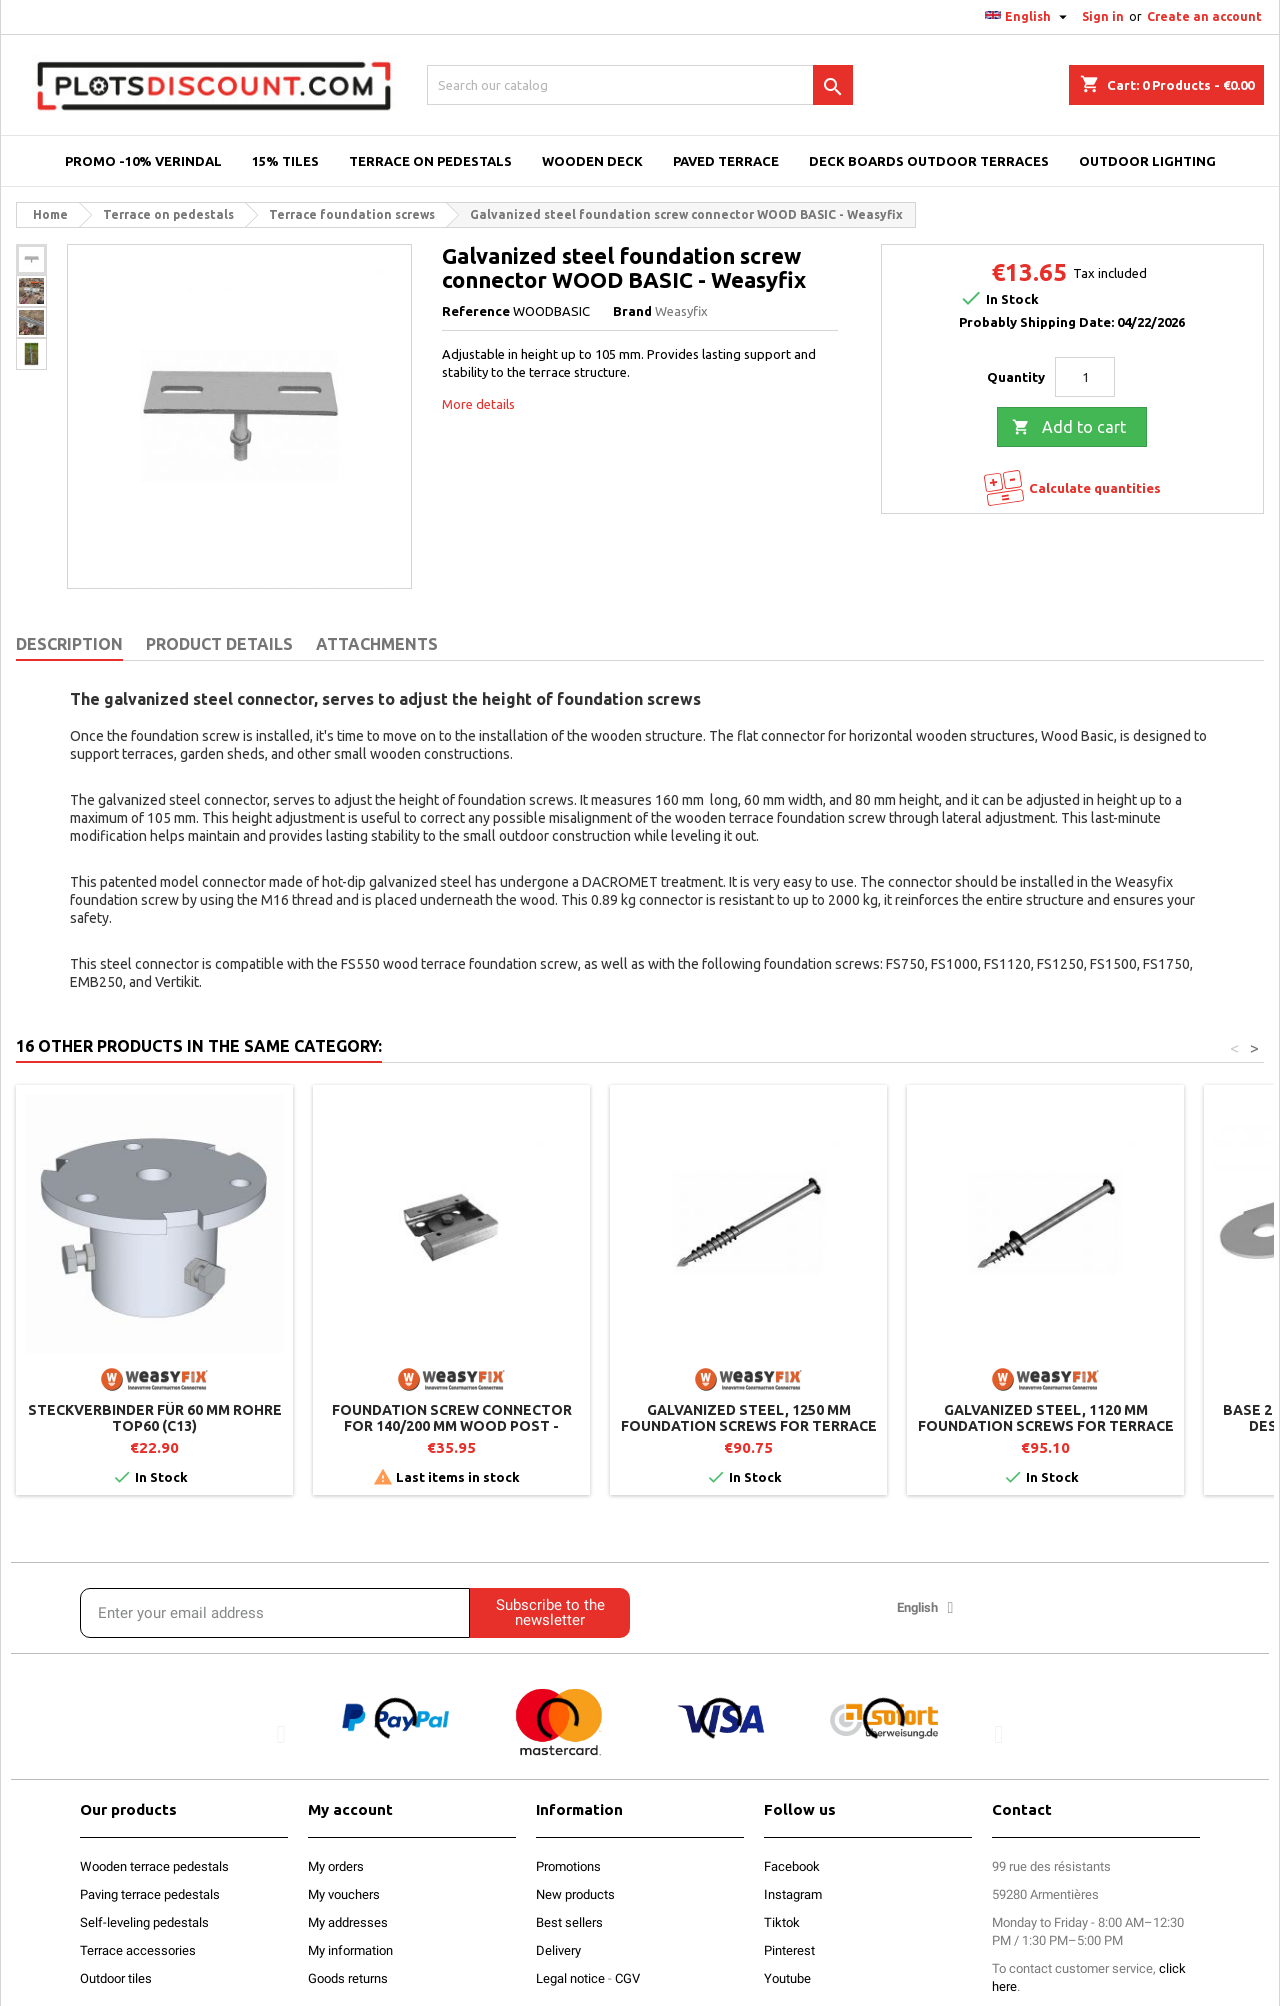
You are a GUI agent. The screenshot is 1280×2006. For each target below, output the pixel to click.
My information (350, 1950)
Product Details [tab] (219, 644)
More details (478, 404)
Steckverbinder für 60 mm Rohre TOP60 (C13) (155, 1418)
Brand (632, 311)
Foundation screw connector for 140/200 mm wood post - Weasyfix (452, 1426)
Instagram (793, 1894)
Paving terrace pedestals (150, 1894)
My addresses (348, 1922)
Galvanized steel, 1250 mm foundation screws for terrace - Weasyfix (749, 1426)
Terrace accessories (138, 1950)
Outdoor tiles (116, 1978)
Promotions (568, 1866)
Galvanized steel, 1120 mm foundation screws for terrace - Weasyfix (1046, 1426)
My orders (336, 1866)
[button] (281, 1733)
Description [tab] (69, 644)
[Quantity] (1085, 377)
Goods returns (348, 1978)
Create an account (1204, 16)
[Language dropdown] (1028, 17)
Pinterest (789, 1950)
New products (575, 1894)
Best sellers (569, 1922)
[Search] (640, 85)
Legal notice (570, 1978)
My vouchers (344, 1894)
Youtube (787, 1978)
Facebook (792, 1866)
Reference (476, 311)
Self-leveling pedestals (144, 1922)
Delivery (558, 1950)
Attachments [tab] (377, 644)
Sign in (1103, 16)
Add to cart (1069, 428)
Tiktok (782, 1922)
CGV (627, 1978)
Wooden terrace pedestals (154, 1866)
